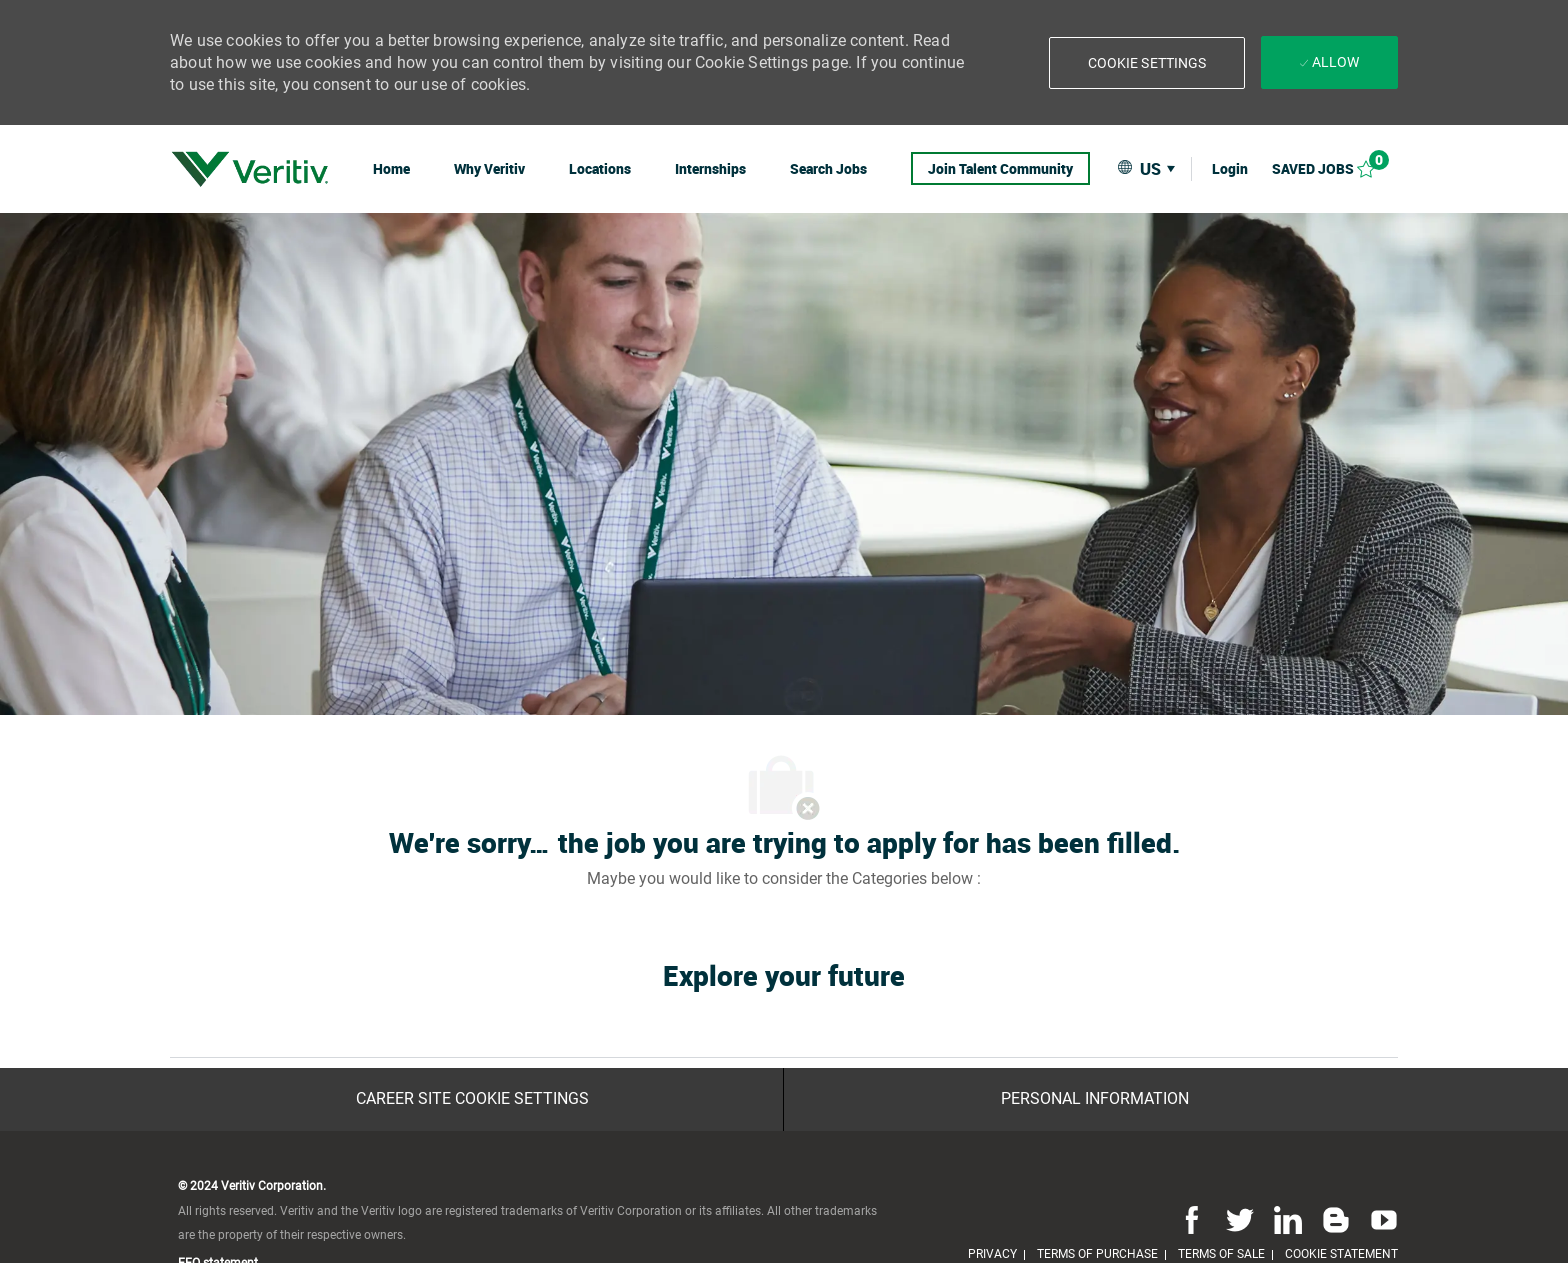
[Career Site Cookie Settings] (472, 1099)
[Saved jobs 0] (1335, 168)
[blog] (1336, 1220)
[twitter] (1240, 1220)
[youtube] (1380, 1220)
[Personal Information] (1095, 1099)
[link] (250, 169)
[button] (1147, 63)
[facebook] (1192, 1220)
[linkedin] (1288, 1220)
